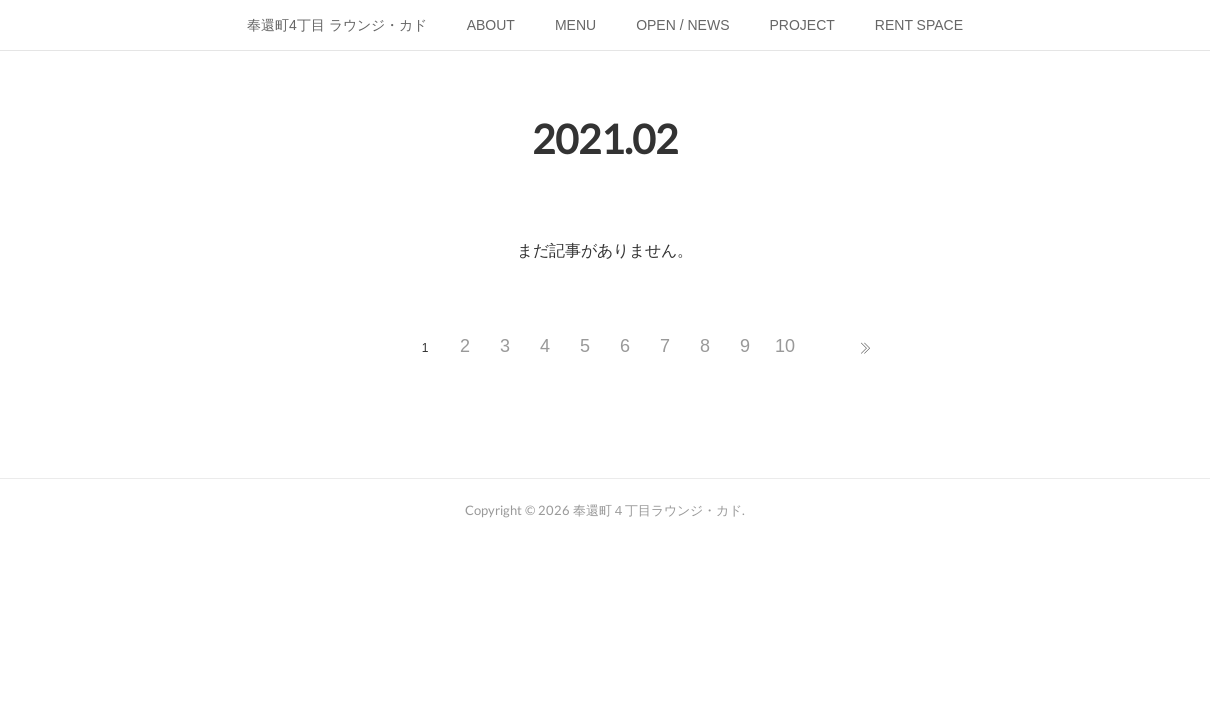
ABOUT (491, 25)
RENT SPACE (919, 25)
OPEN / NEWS (682, 25)
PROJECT (802, 25)
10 (785, 346)
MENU (575, 25)
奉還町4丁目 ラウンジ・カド (337, 25)
